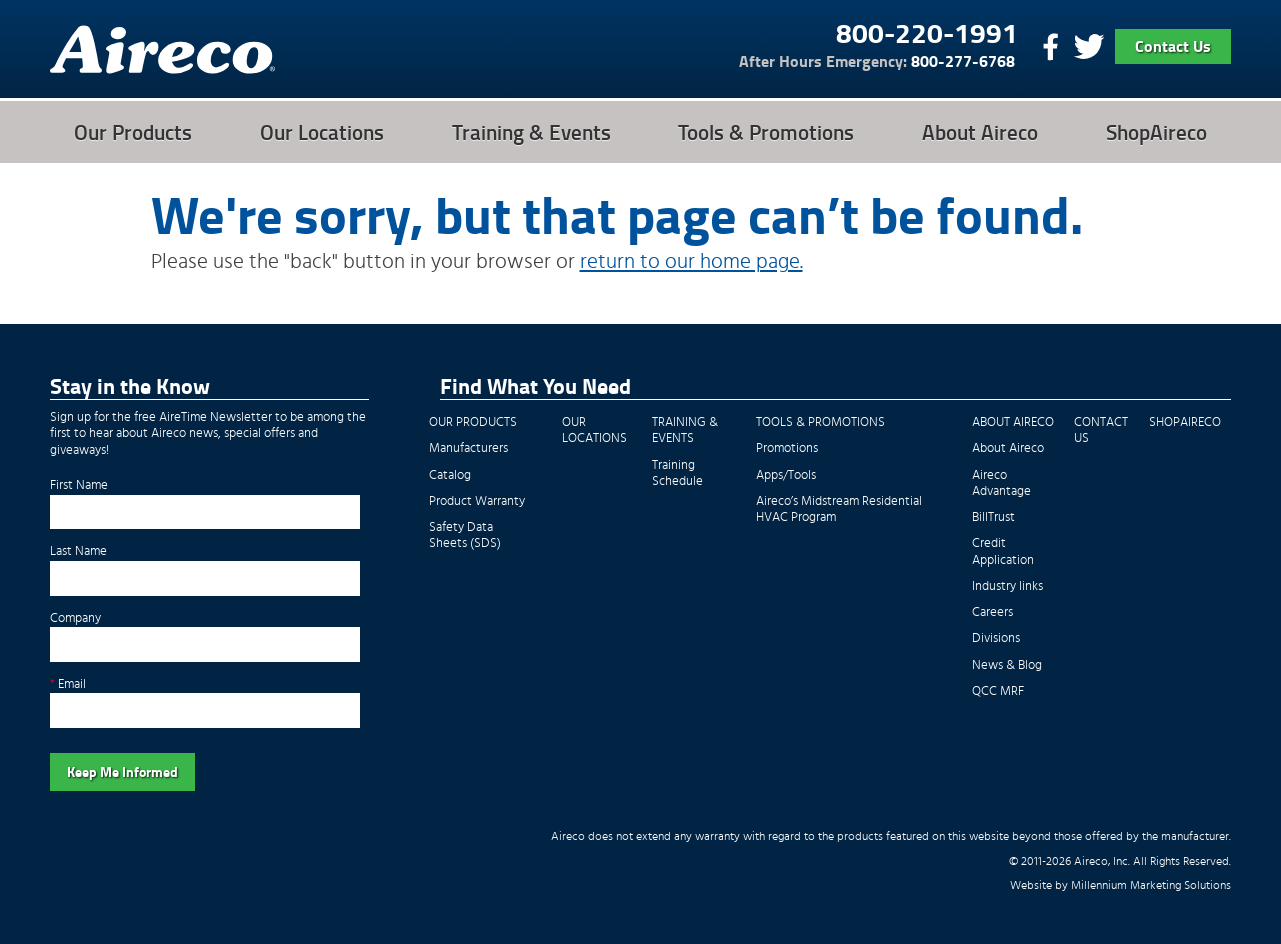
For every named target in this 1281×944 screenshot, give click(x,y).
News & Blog (1007, 665)
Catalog (450, 475)
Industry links (1007, 586)
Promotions (787, 448)
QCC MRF (998, 691)
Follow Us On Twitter (1087, 46)
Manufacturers (468, 448)
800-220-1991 (927, 32)
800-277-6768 (877, 61)
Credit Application (1003, 551)
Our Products (133, 132)
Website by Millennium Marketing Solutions (1120, 885)
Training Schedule (677, 473)
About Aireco (980, 132)
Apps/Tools (786, 475)
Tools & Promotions (766, 132)
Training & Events (531, 132)
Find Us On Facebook (1047, 46)
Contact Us (1173, 45)
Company (75, 618)
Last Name (78, 551)
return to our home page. (691, 261)
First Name (79, 485)
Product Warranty (477, 501)
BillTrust (993, 517)
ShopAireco (1156, 132)
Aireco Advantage (1001, 483)
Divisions (996, 638)
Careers (992, 612)
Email (68, 684)
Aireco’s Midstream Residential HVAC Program (839, 509)
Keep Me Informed (122, 771)
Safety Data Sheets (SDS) (465, 535)
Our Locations (322, 132)
